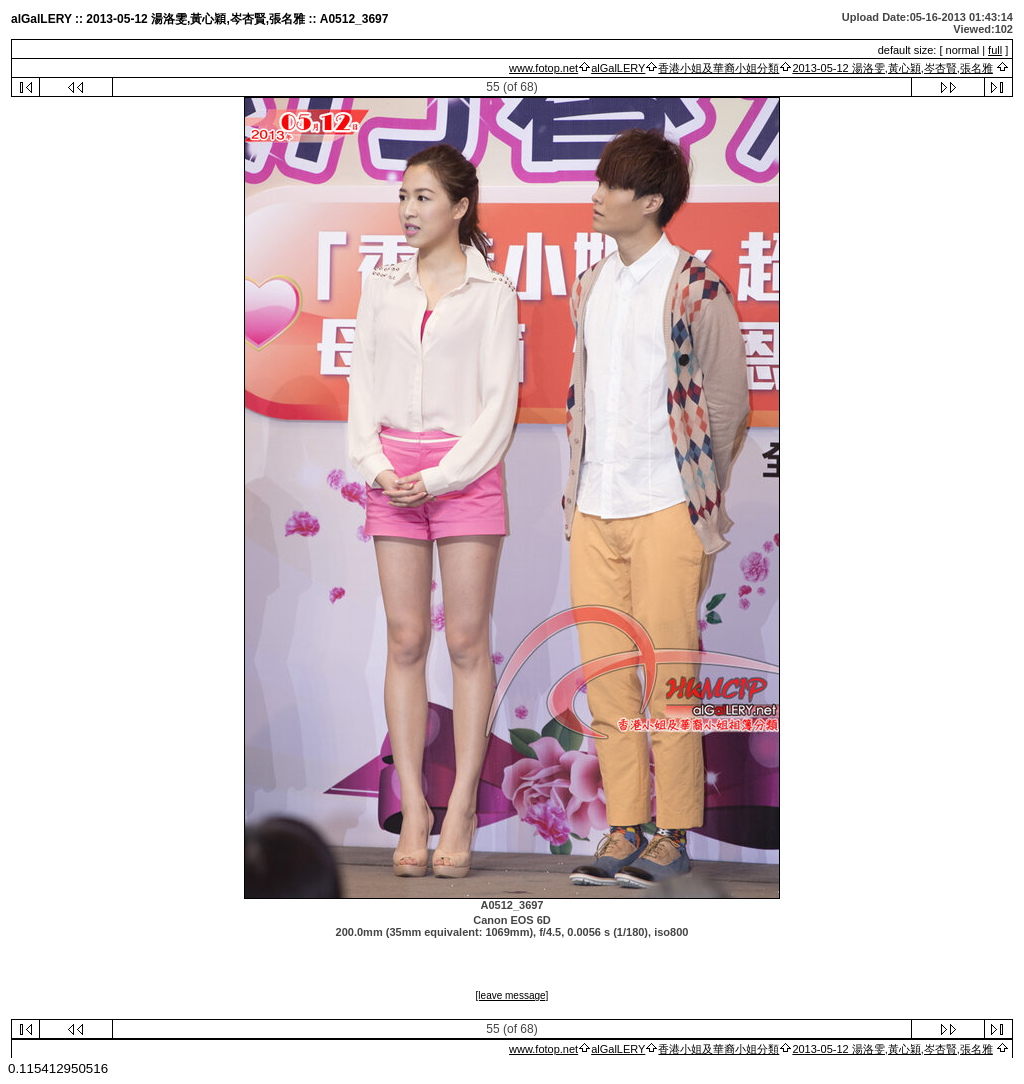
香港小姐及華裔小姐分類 (718, 68)
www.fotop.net (543, 68)
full (995, 50)
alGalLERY (618, 68)
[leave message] (512, 995)
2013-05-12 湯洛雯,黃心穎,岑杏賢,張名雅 (892, 68)
